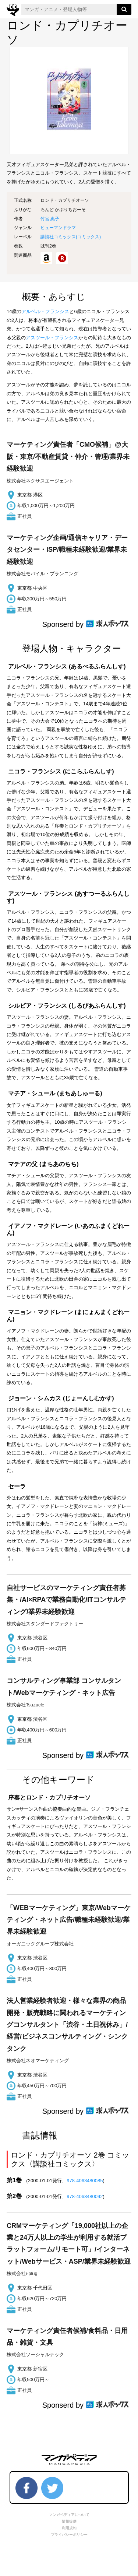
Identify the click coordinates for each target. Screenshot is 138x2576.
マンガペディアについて (69, 2515)
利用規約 (69, 2528)
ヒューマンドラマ (58, 227)
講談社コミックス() (70, 236)
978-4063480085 (85, 2180)
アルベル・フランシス (45, 311)
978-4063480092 (85, 2196)
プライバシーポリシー (69, 2535)
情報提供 (69, 2521)
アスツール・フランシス (52, 337)
